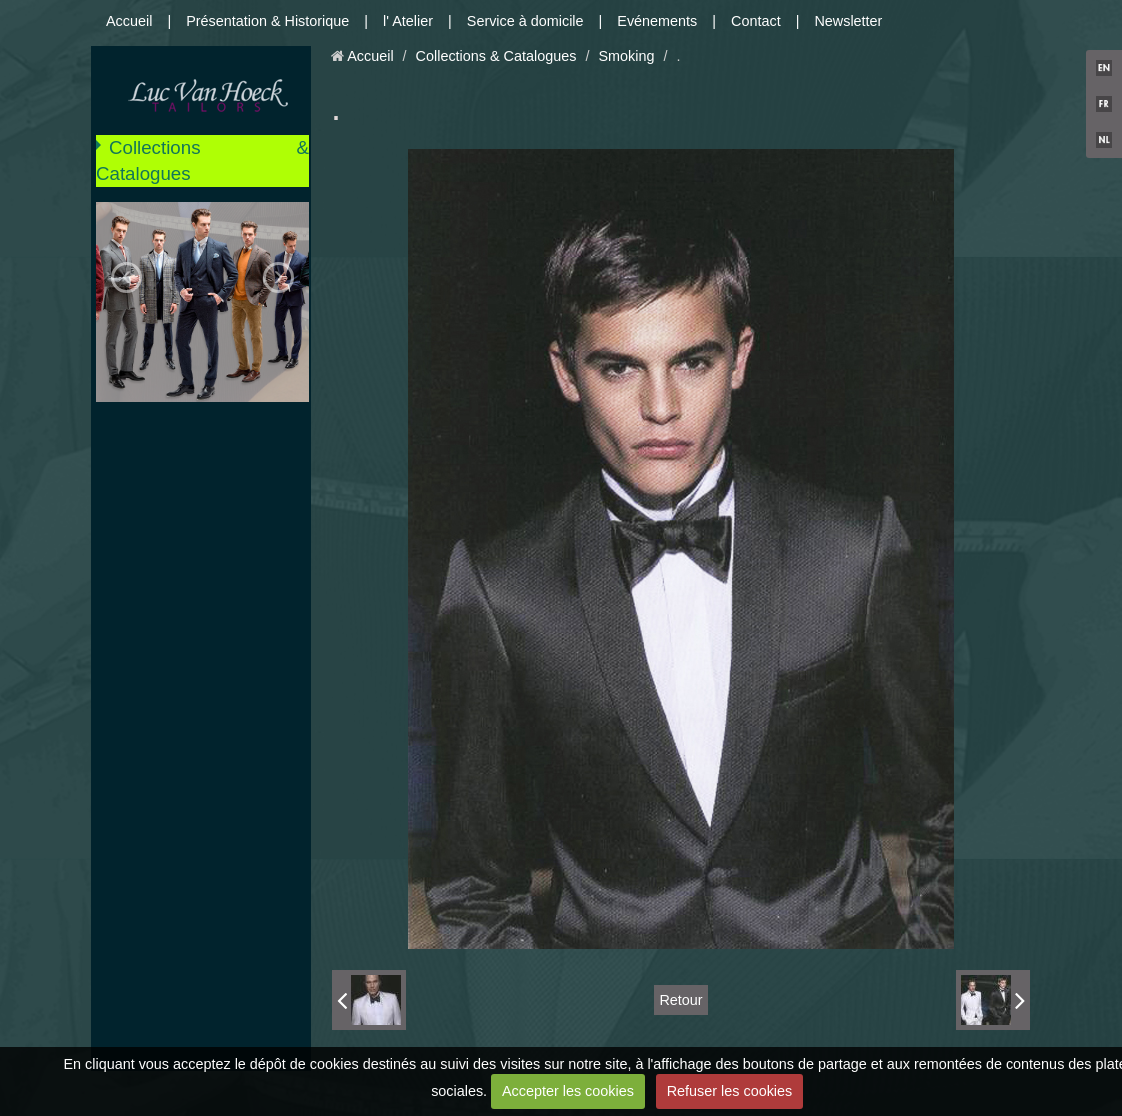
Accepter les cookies (568, 1091)
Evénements (657, 21)
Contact (756, 21)
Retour (680, 1000)
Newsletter (848, 21)
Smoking (626, 56)
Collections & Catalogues (202, 160)
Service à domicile (525, 21)
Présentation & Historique (267, 21)
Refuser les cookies (730, 1091)
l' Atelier (408, 21)
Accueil (129, 21)
